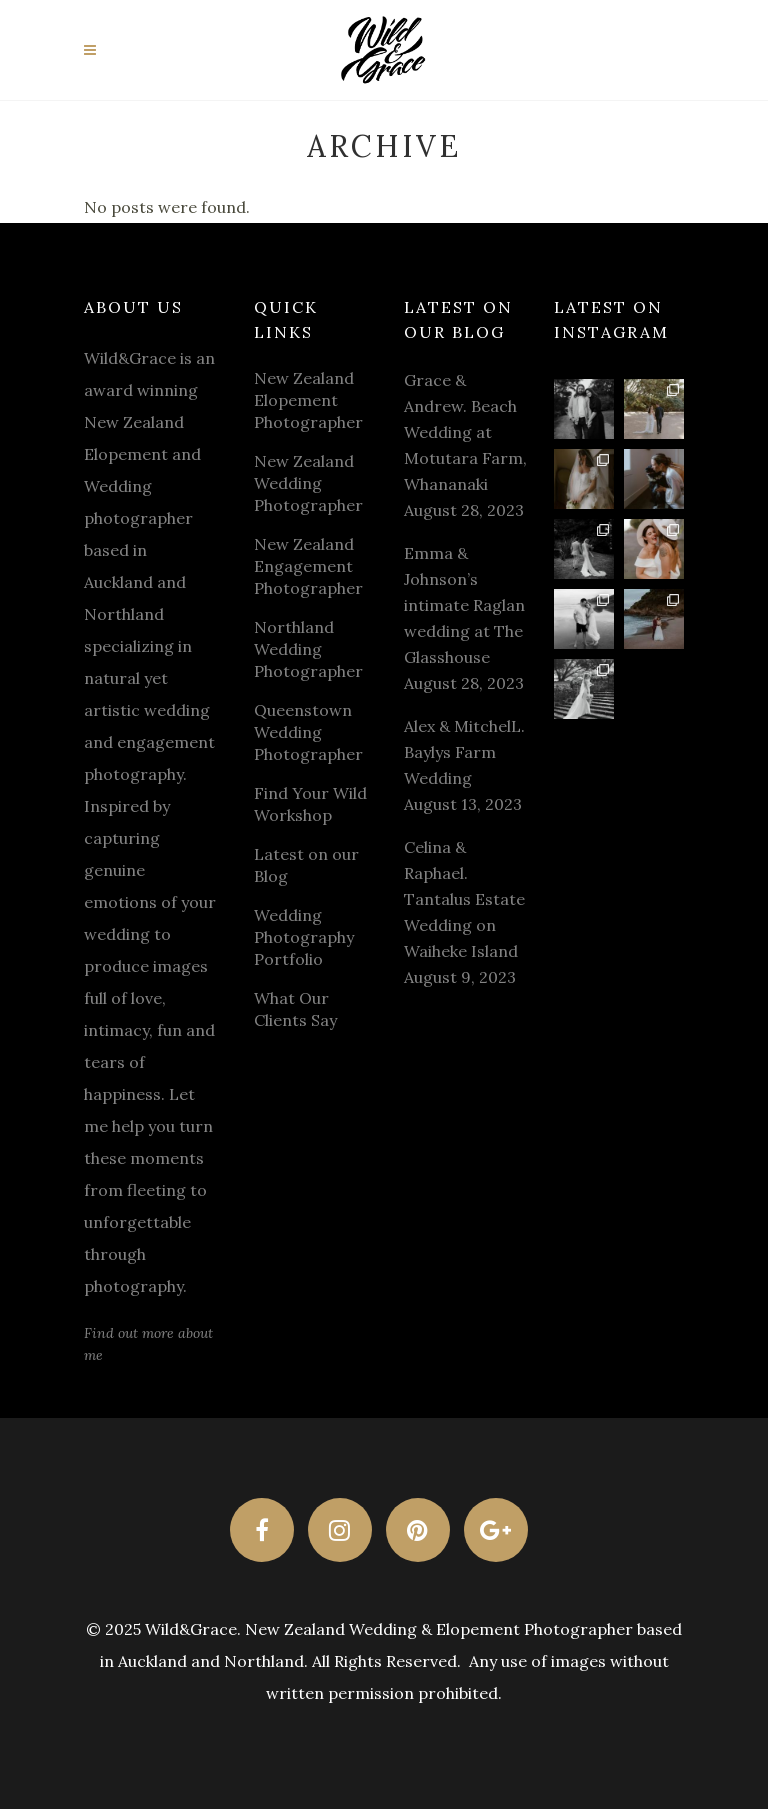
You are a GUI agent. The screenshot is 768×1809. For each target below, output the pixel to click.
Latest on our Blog (306, 865)
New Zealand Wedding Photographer (308, 483)
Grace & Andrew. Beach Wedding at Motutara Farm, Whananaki (465, 432)
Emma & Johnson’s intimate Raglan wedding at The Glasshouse (464, 605)
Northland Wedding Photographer (308, 649)
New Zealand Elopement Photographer (308, 400)
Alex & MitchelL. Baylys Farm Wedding (464, 752)
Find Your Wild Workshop (310, 804)
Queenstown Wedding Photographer (308, 732)
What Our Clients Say (295, 1009)
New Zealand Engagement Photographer (308, 566)
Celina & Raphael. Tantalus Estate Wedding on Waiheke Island (464, 899)
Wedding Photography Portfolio (304, 937)
